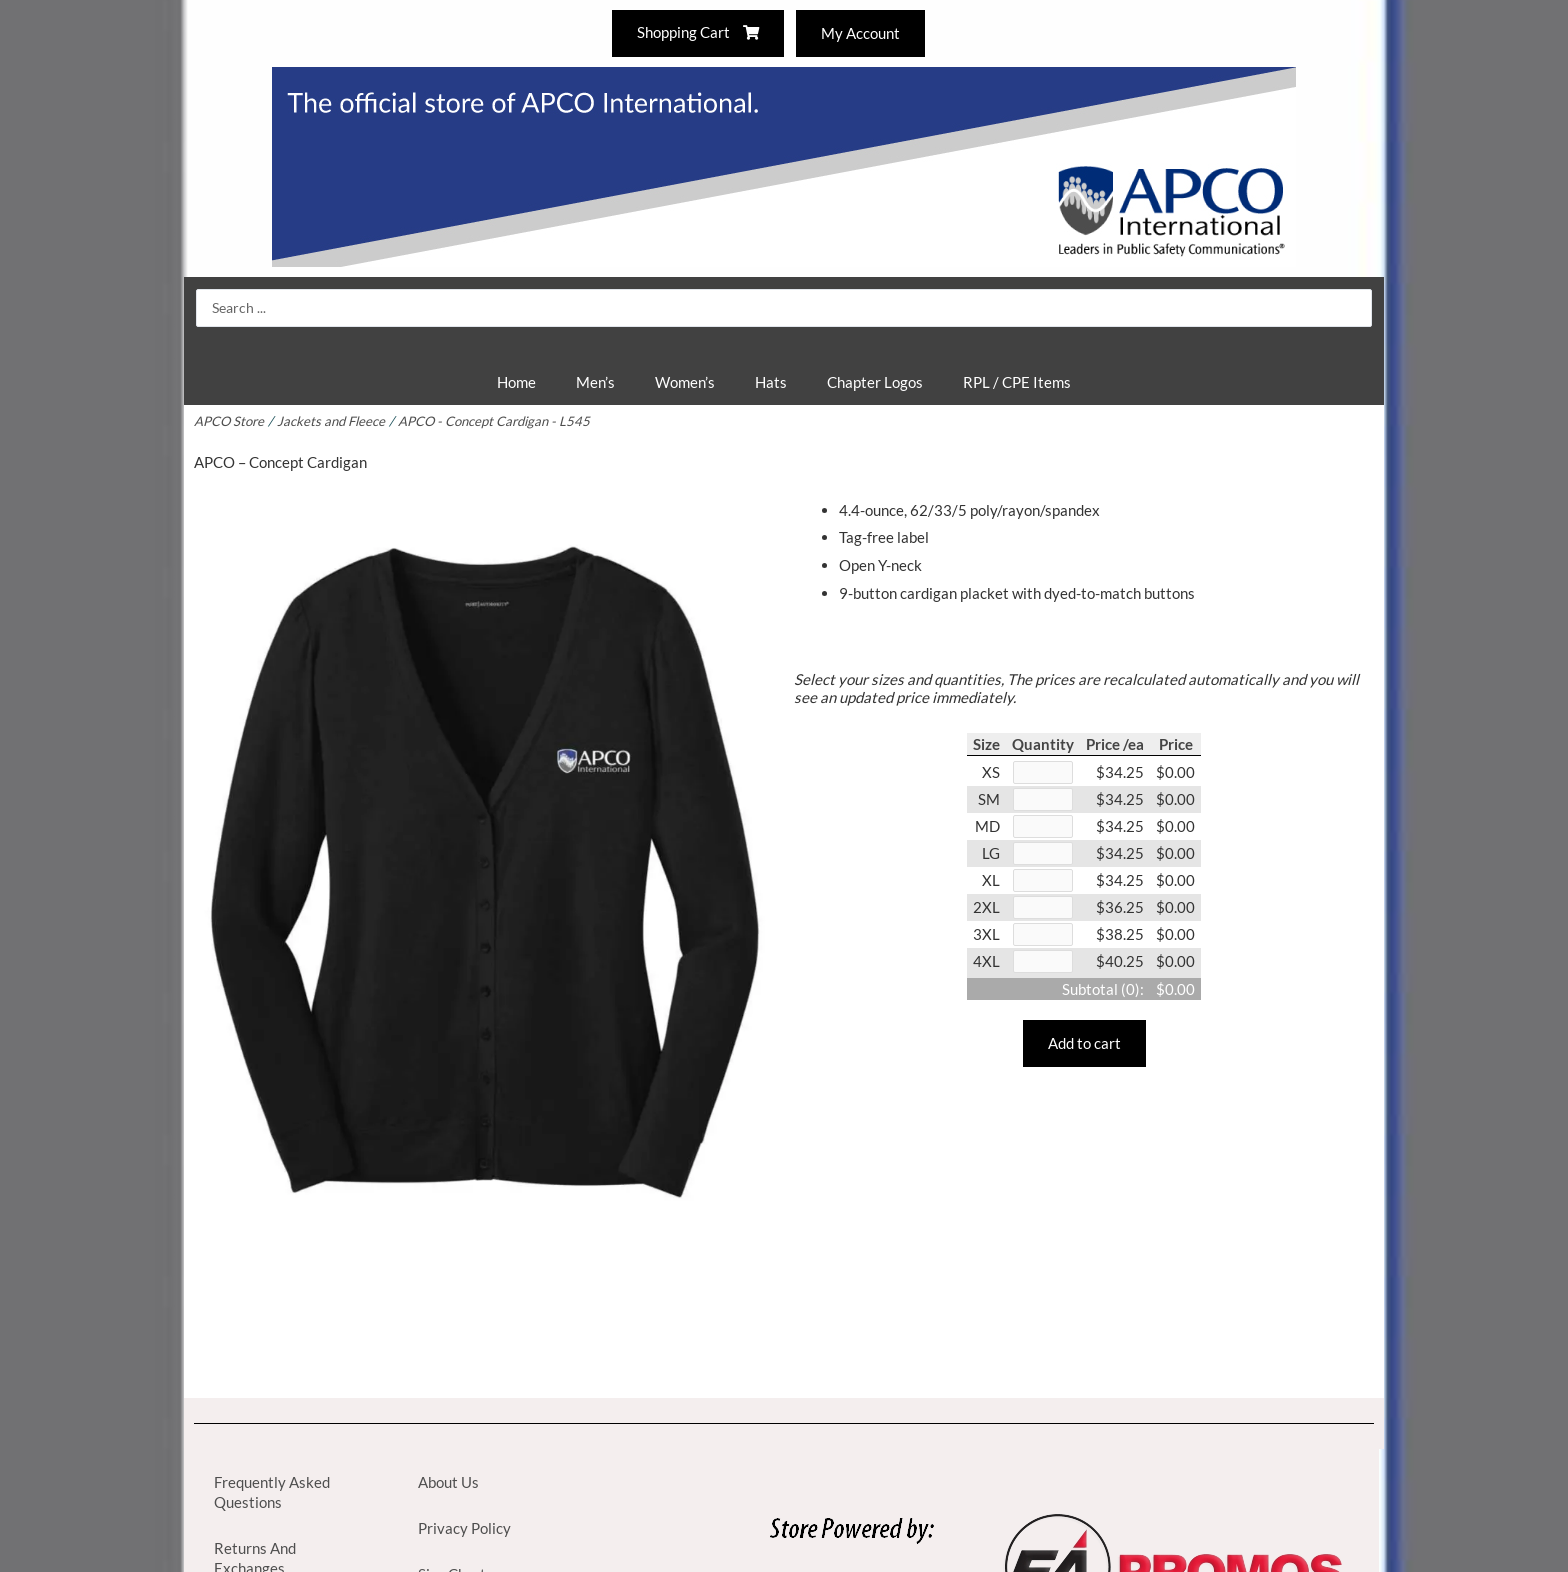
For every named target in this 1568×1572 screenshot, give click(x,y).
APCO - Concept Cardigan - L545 (501, 421)
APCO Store (230, 421)
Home (516, 382)
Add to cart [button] (1084, 1051)
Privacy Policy (464, 1528)
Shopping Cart (697, 33)
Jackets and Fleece (334, 421)
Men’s (595, 382)
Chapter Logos (875, 382)
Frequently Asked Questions (272, 1492)
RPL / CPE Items (1017, 382)
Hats (771, 382)
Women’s (685, 382)
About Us (448, 1482)
